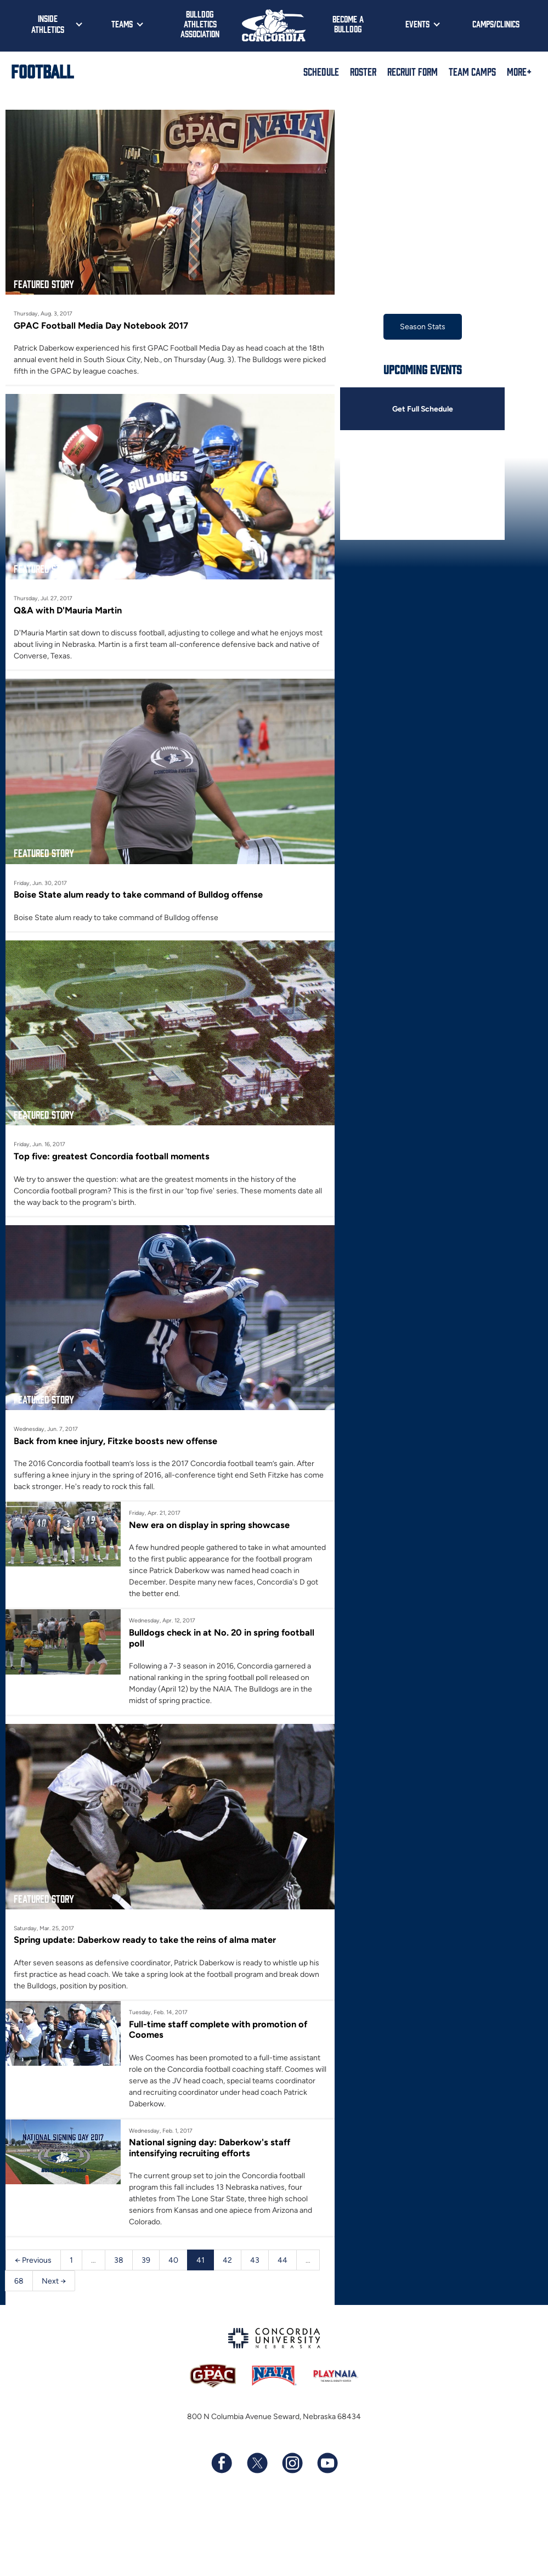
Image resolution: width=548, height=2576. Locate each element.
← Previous (33, 2260)
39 (146, 2260)
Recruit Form (412, 71)
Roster (363, 71)
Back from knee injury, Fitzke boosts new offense (115, 1440)
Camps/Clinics (495, 23)
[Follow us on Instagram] (291, 2463)
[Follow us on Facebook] (221, 2463)
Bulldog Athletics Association (199, 23)
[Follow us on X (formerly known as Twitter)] (256, 2463)
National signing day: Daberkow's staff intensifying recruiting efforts (209, 2148)
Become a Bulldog (348, 23)
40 (173, 2260)
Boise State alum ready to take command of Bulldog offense (138, 894)
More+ (519, 71)
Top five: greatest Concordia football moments (112, 1156)
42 (227, 2260)
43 (254, 2260)
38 (118, 2260)
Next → (54, 2281)
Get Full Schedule (422, 409)
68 (19, 2281)
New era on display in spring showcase (209, 1524)
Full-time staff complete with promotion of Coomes (218, 2029)
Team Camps (472, 71)
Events (417, 23)
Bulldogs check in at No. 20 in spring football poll (221, 1638)
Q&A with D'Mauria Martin (68, 610)
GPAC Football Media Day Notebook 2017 (101, 325)
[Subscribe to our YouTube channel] (326, 2463)
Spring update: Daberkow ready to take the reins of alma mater (145, 1940)
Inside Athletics (47, 24)
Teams (122, 23)
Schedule (321, 71)
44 (282, 2260)
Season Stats (422, 326)
